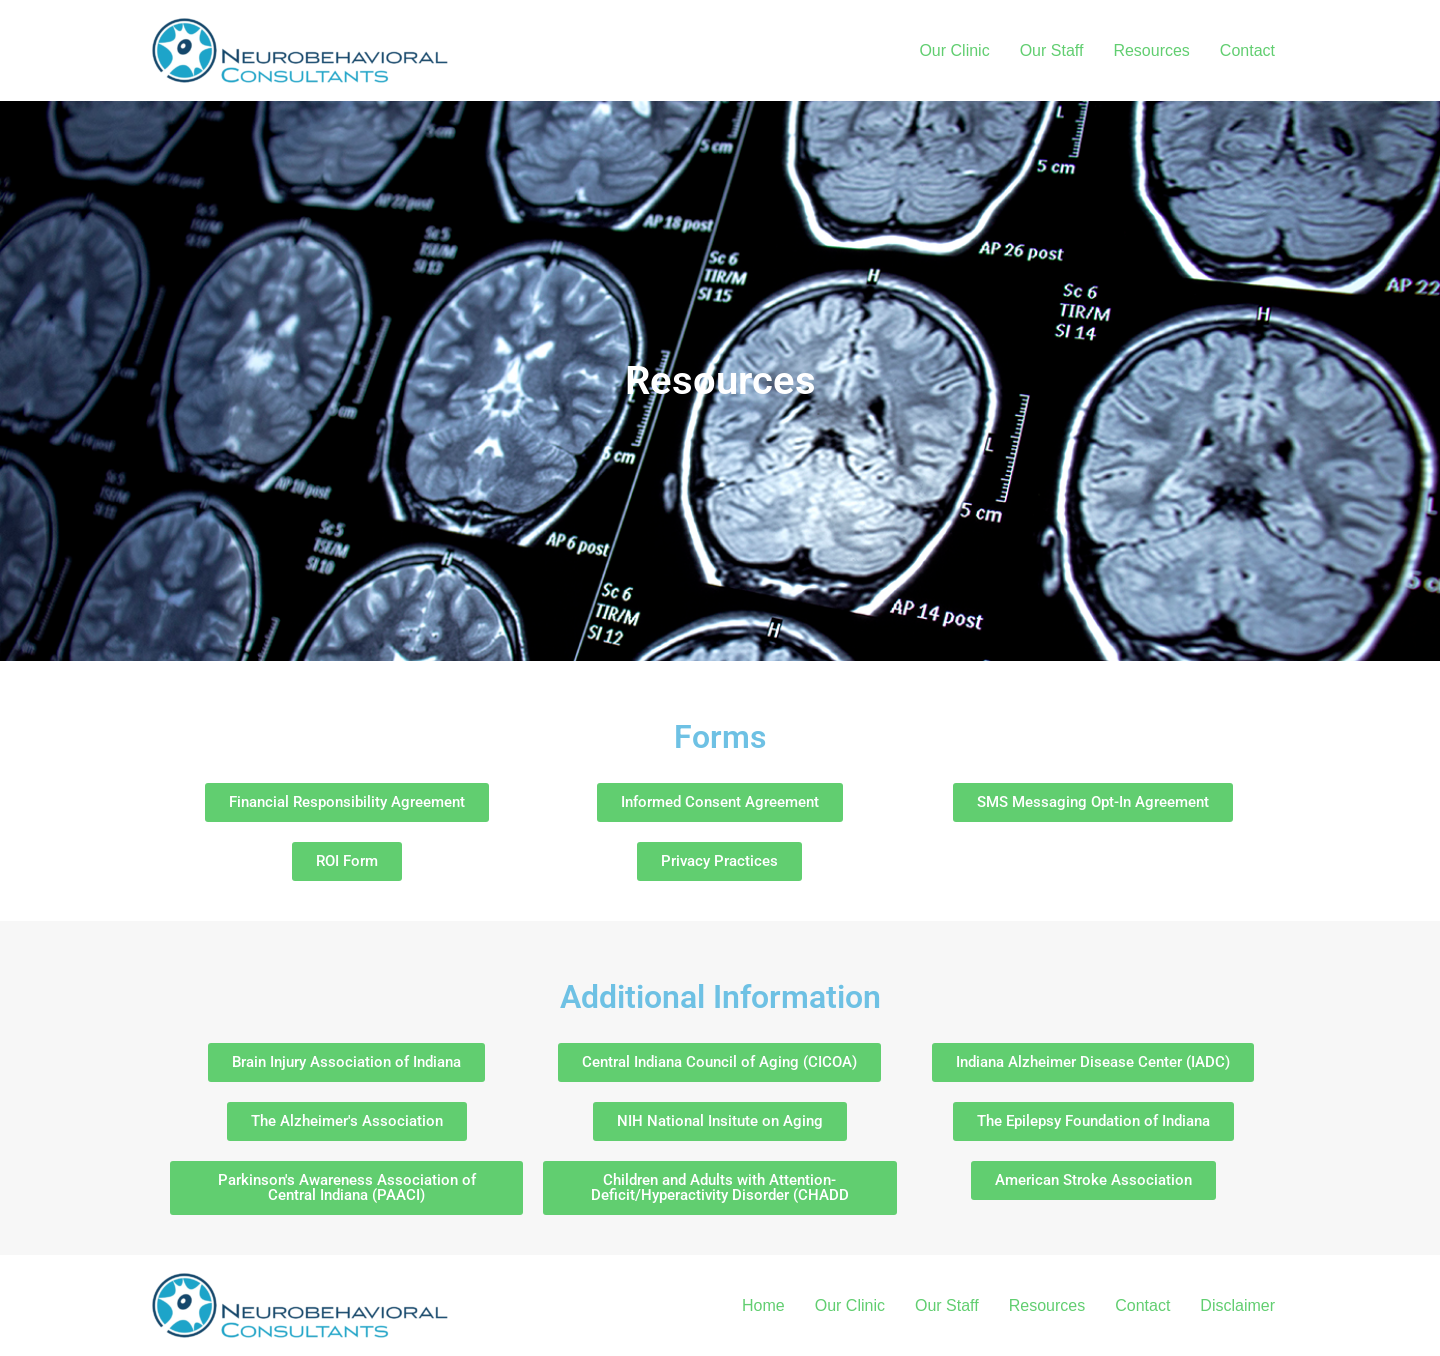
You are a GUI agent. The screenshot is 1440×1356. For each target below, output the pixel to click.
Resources (1151, 50)
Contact (1247, 50)
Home (763, 1305)
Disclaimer (1237, 1305)
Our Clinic (954, 50)
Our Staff (1052, 50)
